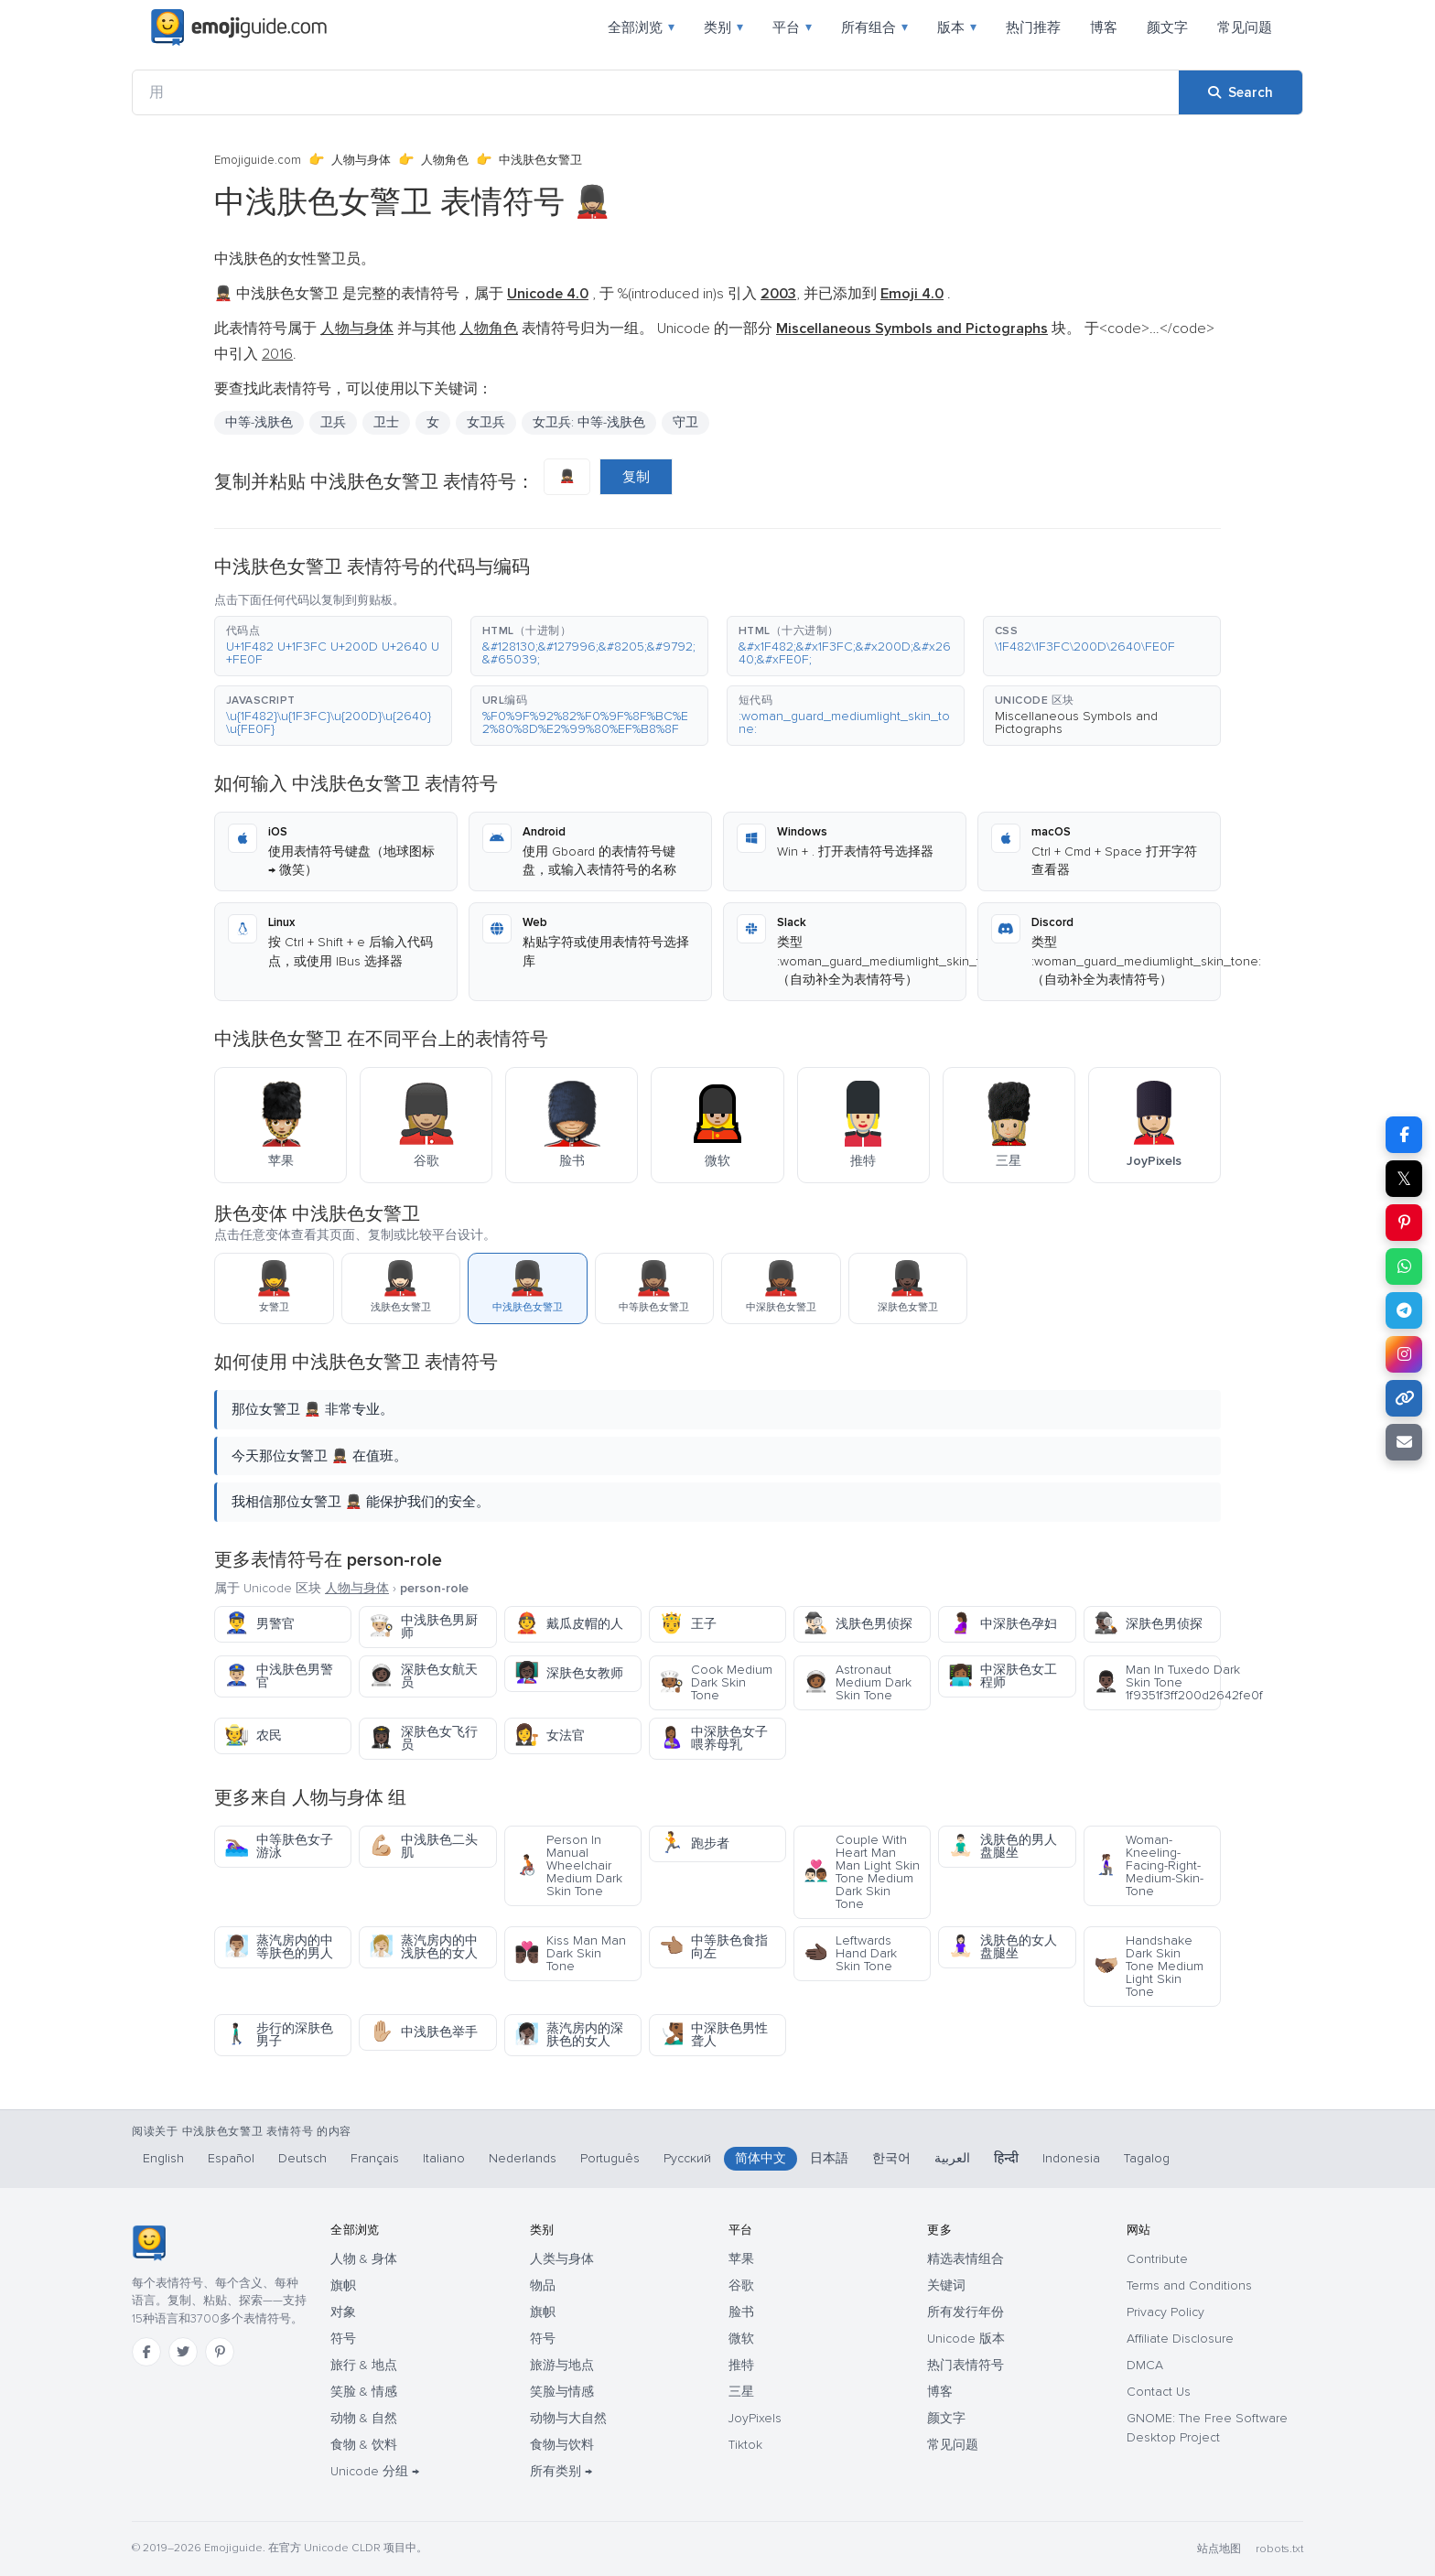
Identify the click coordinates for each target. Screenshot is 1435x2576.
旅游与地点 (562, 2365)
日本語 (829, 2158)
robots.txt (1279, 2549)
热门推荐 (1033, 27)
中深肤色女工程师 (1002, 1676)
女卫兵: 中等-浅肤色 (589, 422)
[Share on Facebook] (1404, 1134)
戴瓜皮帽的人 (568, 1623)
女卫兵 (486, 422)
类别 (723, 27)
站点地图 (1219, 2549)
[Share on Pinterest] (1404, 1222)
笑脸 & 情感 (363, 2391)
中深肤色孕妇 (1002, 1623)
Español (231, 2158)
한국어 (891, 2158)
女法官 (549, 1735)
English (163, 2158)
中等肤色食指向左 (713, 1947)
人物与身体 (361, 160)
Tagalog (1147, 2158)
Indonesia (1071, 2158)
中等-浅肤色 (259, 422)
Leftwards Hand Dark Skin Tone (850, 1953)
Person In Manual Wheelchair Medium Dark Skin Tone (568, 1865)
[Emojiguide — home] (239, 27)
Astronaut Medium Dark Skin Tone (858, 1682)
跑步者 (694, 1843)
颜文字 (1167, 27)
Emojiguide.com (257, 160)
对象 (343, 2312)
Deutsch (302, 2158)
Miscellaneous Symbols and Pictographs (1076, 722)
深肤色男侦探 (1148, 1623)
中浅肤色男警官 (278, 1676)
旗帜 (343, 2285)
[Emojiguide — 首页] (149, 2243)
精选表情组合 (965, 2259)
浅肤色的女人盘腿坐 (1002, 1947)
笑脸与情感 (562, 2391)
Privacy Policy (1165, 2312)
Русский (687, 2158)
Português (610, 2158)
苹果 (741, 2259)
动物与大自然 (568, 2418)
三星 (741, 2391)
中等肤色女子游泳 (278, 1846)
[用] (656, 92)
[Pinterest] (219, 2351)
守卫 (685, 422)
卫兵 (333, 422)
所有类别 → (561, 2471)
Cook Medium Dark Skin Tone (715, 1682)
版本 (956, 27)
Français (375, 2158)
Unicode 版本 (966, 2338)
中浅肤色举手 (423, 2032)
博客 (1103, 27)
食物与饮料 (562, 2444)
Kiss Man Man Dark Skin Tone (570, 1953)
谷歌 (741, 2285)
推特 (741, 2365)
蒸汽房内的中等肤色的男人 (278, 1947)
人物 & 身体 (363, 2259)
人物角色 (445, 160)
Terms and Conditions (1189, 2285)
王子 (688, 1623)
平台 (792, 27)
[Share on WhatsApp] (1404, 1266)
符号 (343, 2338)
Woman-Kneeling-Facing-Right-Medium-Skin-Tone (1148, 1865)
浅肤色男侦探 (858, 1623)
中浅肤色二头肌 (423, 1846)
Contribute (1157, 2259)
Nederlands (522, 2158)
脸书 (741, 2312)
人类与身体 (562, 2259)
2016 (277, 354)
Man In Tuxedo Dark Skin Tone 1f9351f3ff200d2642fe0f (1157, 1682)
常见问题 (1244, 27)
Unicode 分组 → (374, 2471)
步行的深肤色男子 (278, 2035)
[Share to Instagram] (1404, 1354)
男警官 (259, 1623)
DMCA (1145, 2365)
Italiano (444, 2158)
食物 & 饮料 (363, 2444)
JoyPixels (755, 2418)
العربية (952, 2158)
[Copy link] (1404, 1398)
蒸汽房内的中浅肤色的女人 (423, 1947)
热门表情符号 (965, 2365)
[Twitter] (183, 2351)
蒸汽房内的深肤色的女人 (568, 2035)
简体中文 (760, 2158)
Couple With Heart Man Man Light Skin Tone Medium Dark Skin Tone (862, 1872)
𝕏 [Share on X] (1404, 1179)
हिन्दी (1006, 2158)
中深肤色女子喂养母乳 (713, 1738)
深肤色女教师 (568, 1673)
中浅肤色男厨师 (423, 1626)
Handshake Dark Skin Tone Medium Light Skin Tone (1148, 1966)
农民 (253, 1735)
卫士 (386, 422)
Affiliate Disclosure (1180, 2338)
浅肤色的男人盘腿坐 (1002, 1846)
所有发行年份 (965, 2312)
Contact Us (1159, 2391)
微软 (741, 2338)
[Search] (1240, 92)
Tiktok (745, 2444)
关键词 (946, 2285)
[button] (333, 646)
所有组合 (874, 27)
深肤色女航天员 (423, 1676)
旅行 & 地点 (363, 2365)
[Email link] (1404, 1442)
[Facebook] (146, 2351)
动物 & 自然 (363, 2418)
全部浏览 (641, 27)
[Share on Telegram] (1404, 1310)
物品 (543, 2285)
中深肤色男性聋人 (713, 2035)
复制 (636, 477)
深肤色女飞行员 (423, 1738)
